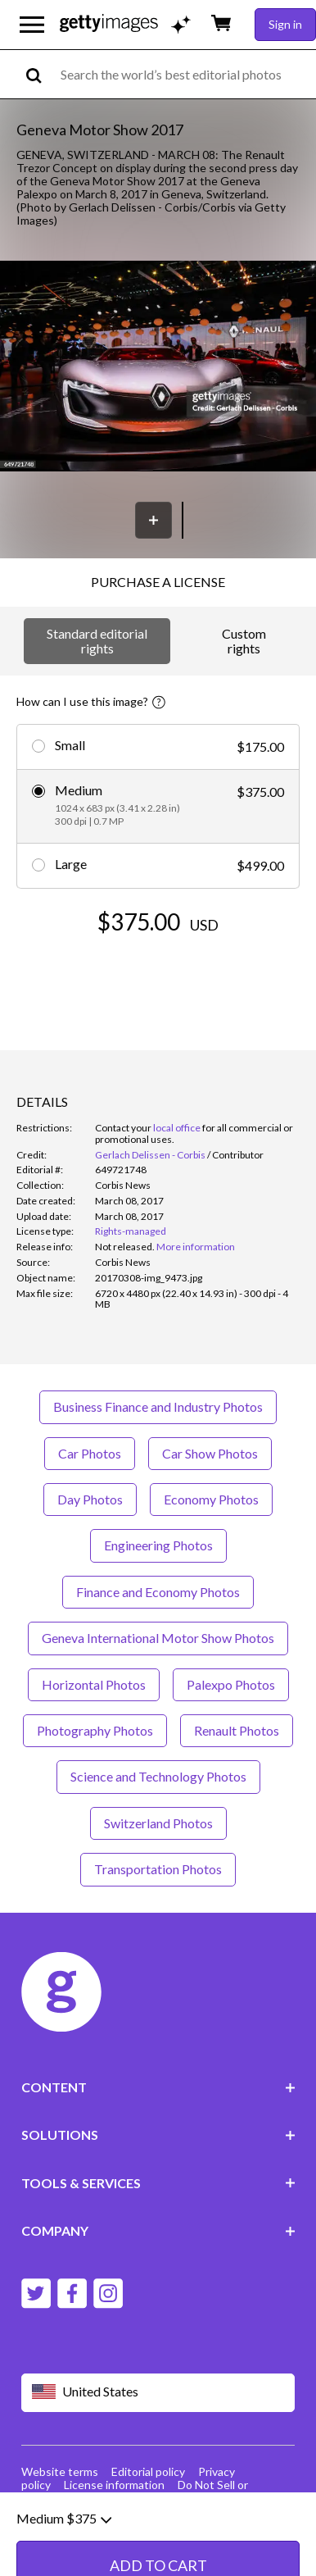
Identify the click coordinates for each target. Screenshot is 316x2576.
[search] (40, 74)
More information (195, 1246)
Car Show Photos (210, 1453)
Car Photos (89, 1453)
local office (177, 1128)
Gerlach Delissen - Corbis (150, 1155)
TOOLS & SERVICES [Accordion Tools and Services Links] (158, 2183)
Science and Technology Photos (158, 1776)
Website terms (59, 2471)
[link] (125, 1246)
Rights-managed (130, 1231)
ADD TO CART (158, 971)
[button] (158, 368)
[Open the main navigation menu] (32, 24)
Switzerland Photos (158, 1823)
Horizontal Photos (94, 1684)
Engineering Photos (158, 1545)
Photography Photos (95, 1730)
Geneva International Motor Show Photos (158, 1637)
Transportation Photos (158, 1869)
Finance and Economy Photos (158, 1592)
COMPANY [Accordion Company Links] (158, 2230)
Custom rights (244, 641)
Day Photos (90, 1499)
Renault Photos (236, 1730)
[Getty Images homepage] (109, 24)
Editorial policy (148, 2471)
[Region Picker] (158, 2392)
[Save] (153, 520)
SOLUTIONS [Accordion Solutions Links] (158, 2134)
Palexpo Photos (231, 1684)
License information (114, 2485)
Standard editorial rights (97, 641)
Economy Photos (211, 1499)
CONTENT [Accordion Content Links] (158, 2087)
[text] (185, 74)
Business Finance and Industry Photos (158, 1406)
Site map (86, 2498)
